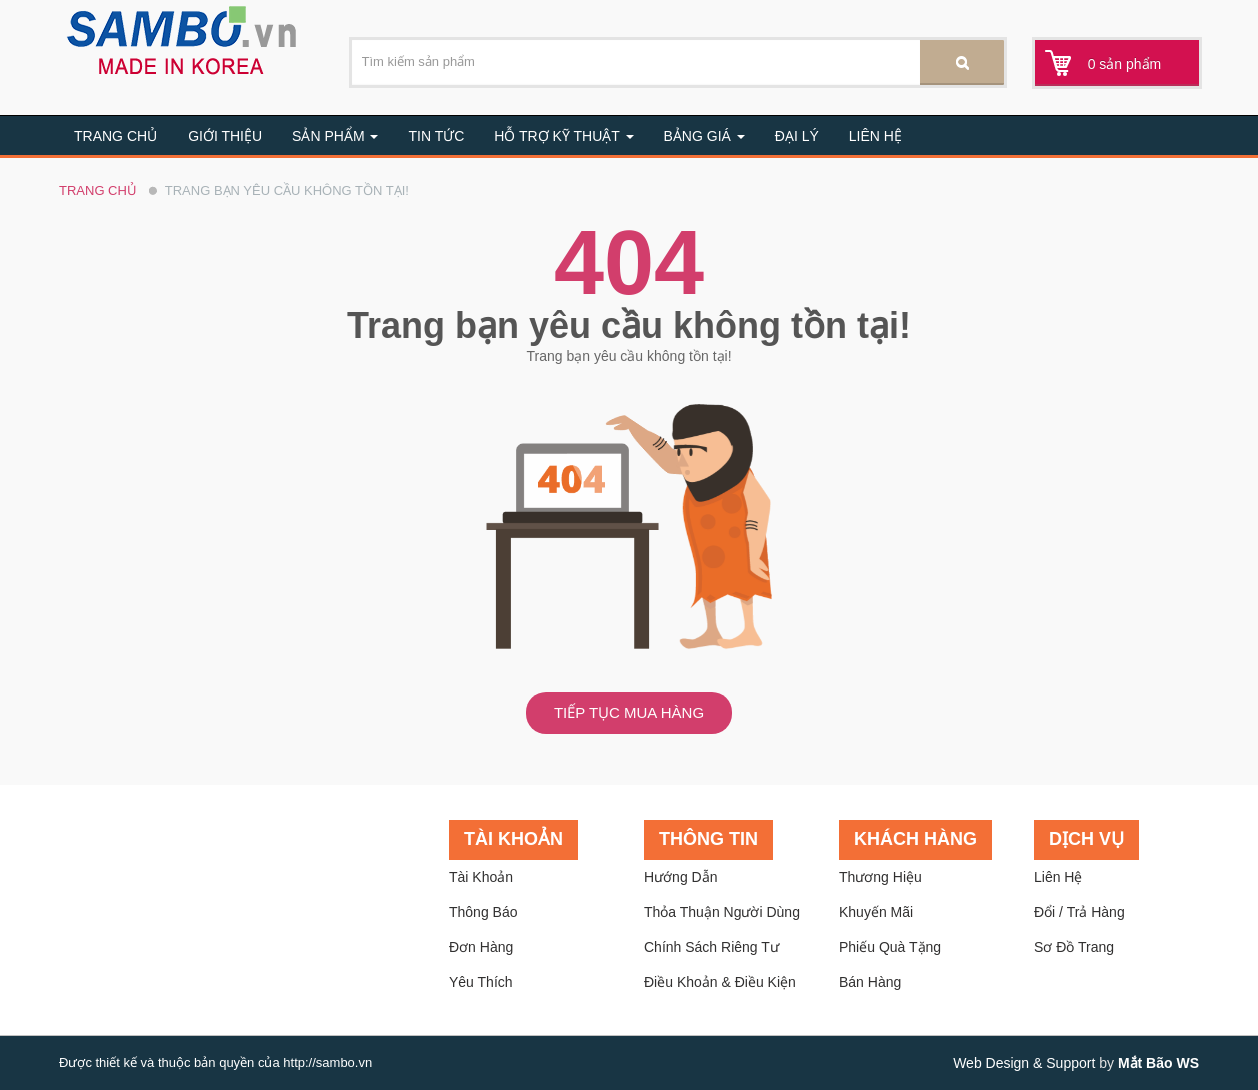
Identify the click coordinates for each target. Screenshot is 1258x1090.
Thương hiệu (880, 877)
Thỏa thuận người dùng (722, 912)
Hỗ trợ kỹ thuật (563, 136)
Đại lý (797, 136)
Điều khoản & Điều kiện (720, 982)
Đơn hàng (481, 947)
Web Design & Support (1024, 1063)
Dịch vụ (1086, 839)
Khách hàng (915, 839)
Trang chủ (115, 136)
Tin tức (436, 136)
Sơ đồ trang (1074, 947)
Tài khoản (513, 839)
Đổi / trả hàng (1079, 912)
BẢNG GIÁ (704, 136)
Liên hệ (875, 136)
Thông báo (483, 912)
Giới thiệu (225, 136)
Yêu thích (481, 982)
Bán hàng (870, 982)
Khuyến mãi (876, 912)
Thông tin (708, 839)
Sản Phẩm (335, 136)
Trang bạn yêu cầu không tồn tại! (287, 190)
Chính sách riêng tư (711, 947)
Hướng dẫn (680, 877)
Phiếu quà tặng (890, 947)
